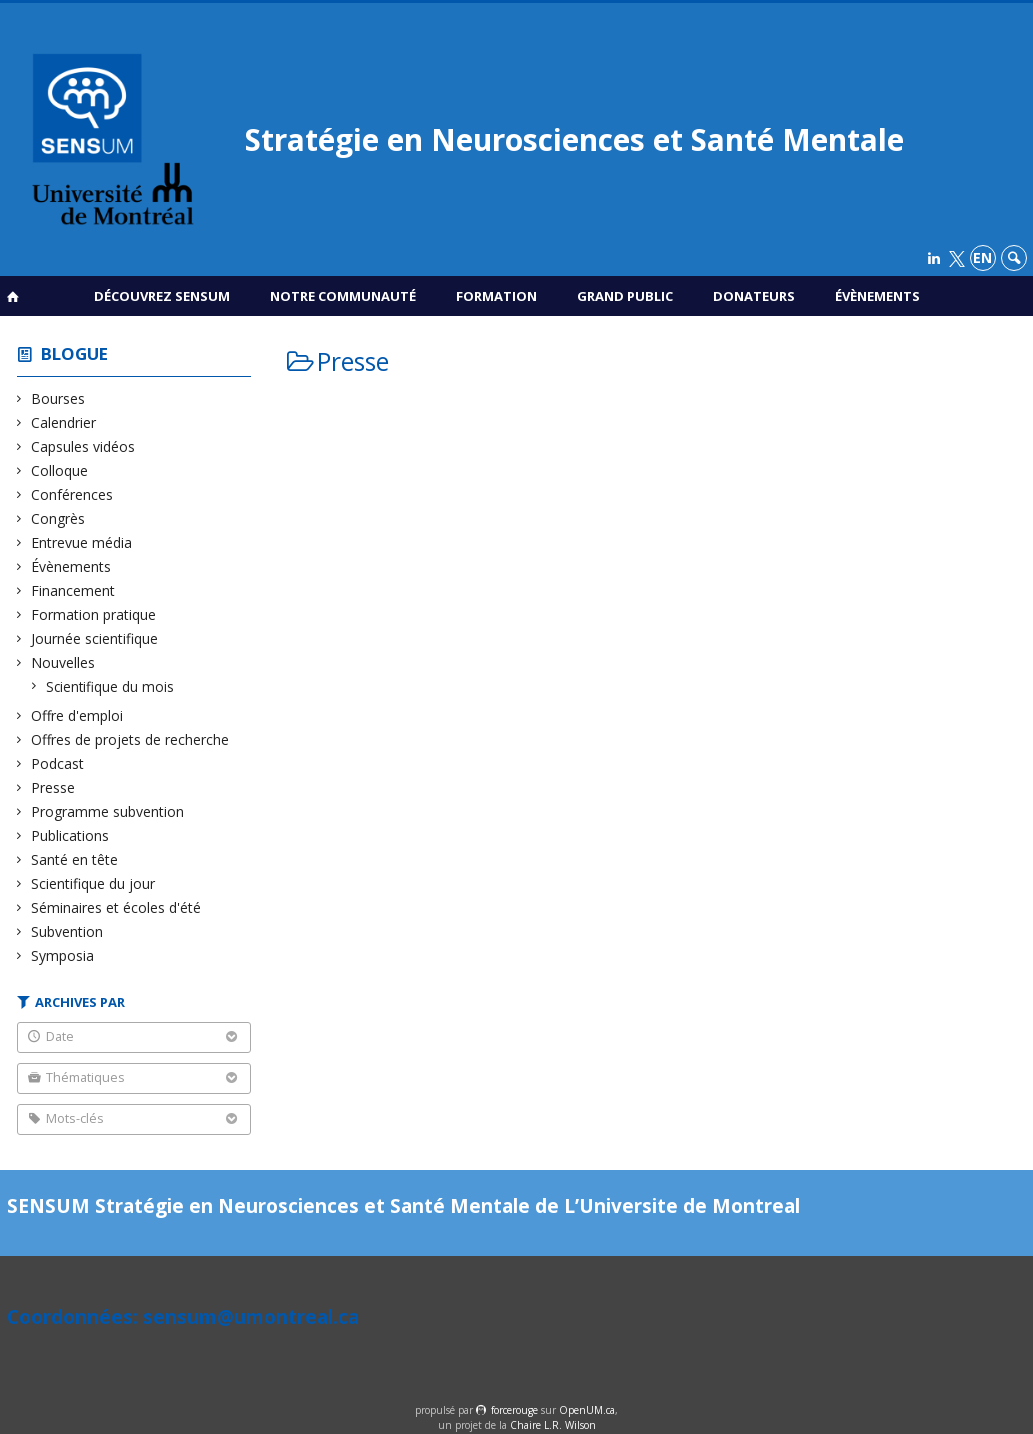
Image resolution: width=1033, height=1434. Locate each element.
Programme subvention (108, 811)
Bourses (58, 398)
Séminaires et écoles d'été (116, 907)
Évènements (877, 296)
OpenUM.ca (587, 1410)
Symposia (63, 955)
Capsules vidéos (83, 446)
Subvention (67, 931)
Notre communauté (343, 296)
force (514, 1410)
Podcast (58, 763)
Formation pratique (94, 614)
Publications (70, 835)
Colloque (60, 470)
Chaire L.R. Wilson (553, 1425)
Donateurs (754, 296)
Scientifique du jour (93, 883)
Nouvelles (63, 662)
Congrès (58, 518)
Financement (73, 590)
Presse (53, 787)
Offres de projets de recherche (130, 739)
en (982, 257)
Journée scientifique (95, 638)
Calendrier (64, 422)
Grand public (625, 296)
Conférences (72, 494)
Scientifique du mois (110, 686)
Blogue (74, 353)
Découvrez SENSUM (162, 296)
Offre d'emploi (77, 715)
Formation (496, 296)
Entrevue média (82, 542)
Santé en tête (75, 859)
